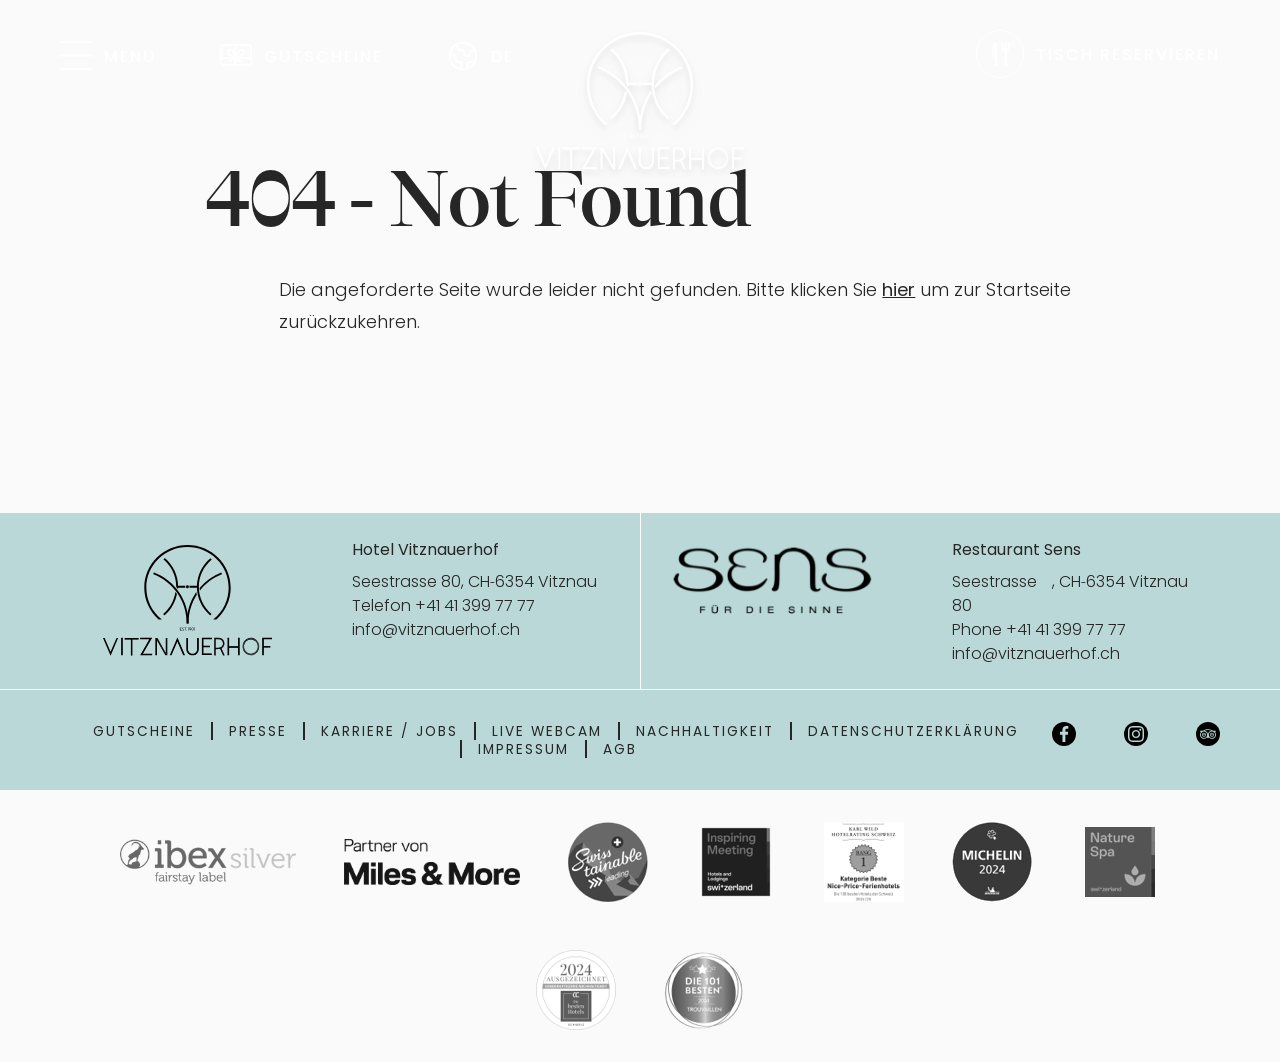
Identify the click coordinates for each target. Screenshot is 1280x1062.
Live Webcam (547, 731)
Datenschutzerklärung (913, 731)
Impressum (523, 749)
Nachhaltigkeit (705, 731)
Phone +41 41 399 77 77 (1039, 629)
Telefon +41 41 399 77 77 (443, 605)
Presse (258, 731)
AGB (620, 749)
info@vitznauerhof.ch (436, 629)
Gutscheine (144, 731)
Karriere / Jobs (389, 731)
